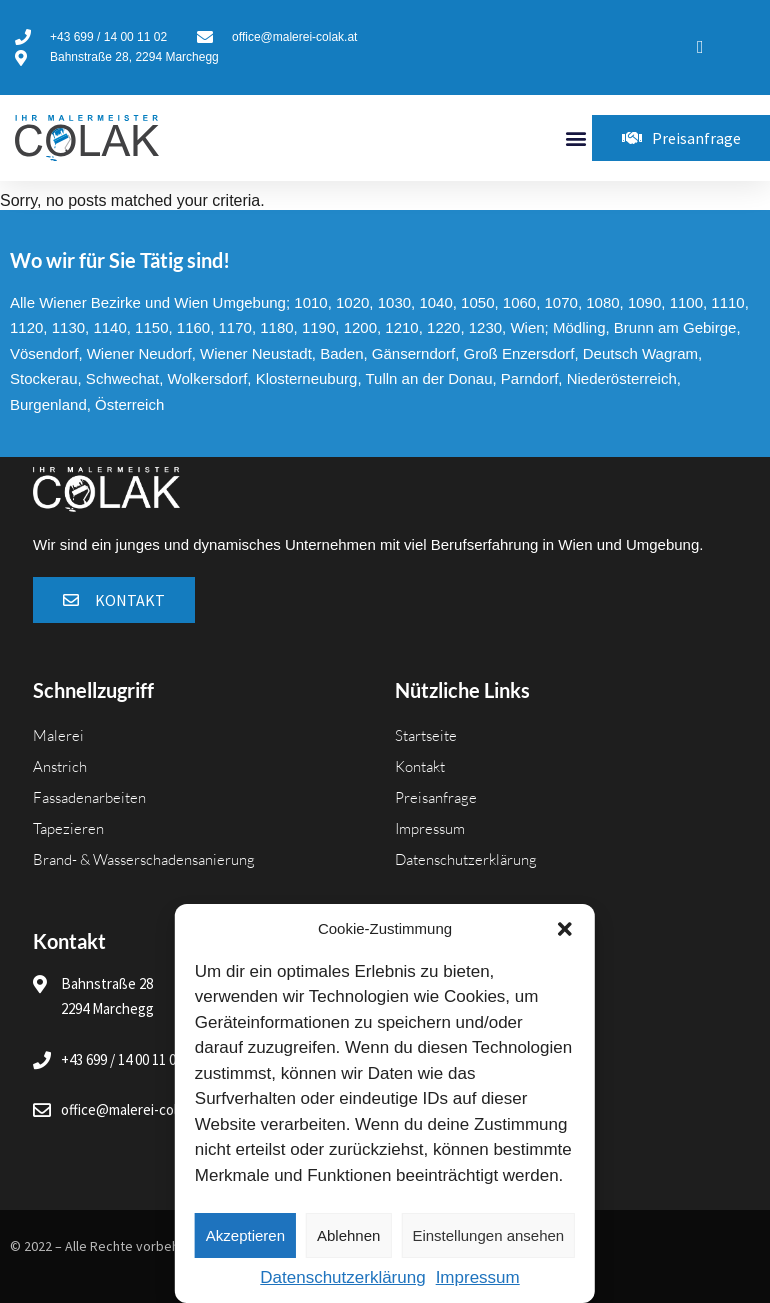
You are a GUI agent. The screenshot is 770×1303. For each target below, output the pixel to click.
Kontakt (420, 766)
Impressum (478, 1277)
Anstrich (60, 766)
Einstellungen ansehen (488, 1235)
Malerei (58, 735)
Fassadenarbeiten (89, 797)
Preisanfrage (436, 797)
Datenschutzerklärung (342, 1277)
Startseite (426, 735)
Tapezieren (68, 828)
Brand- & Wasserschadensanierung (144, 859)
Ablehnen (348, 1235)
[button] (565, 929)
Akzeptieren (245, 1235)
